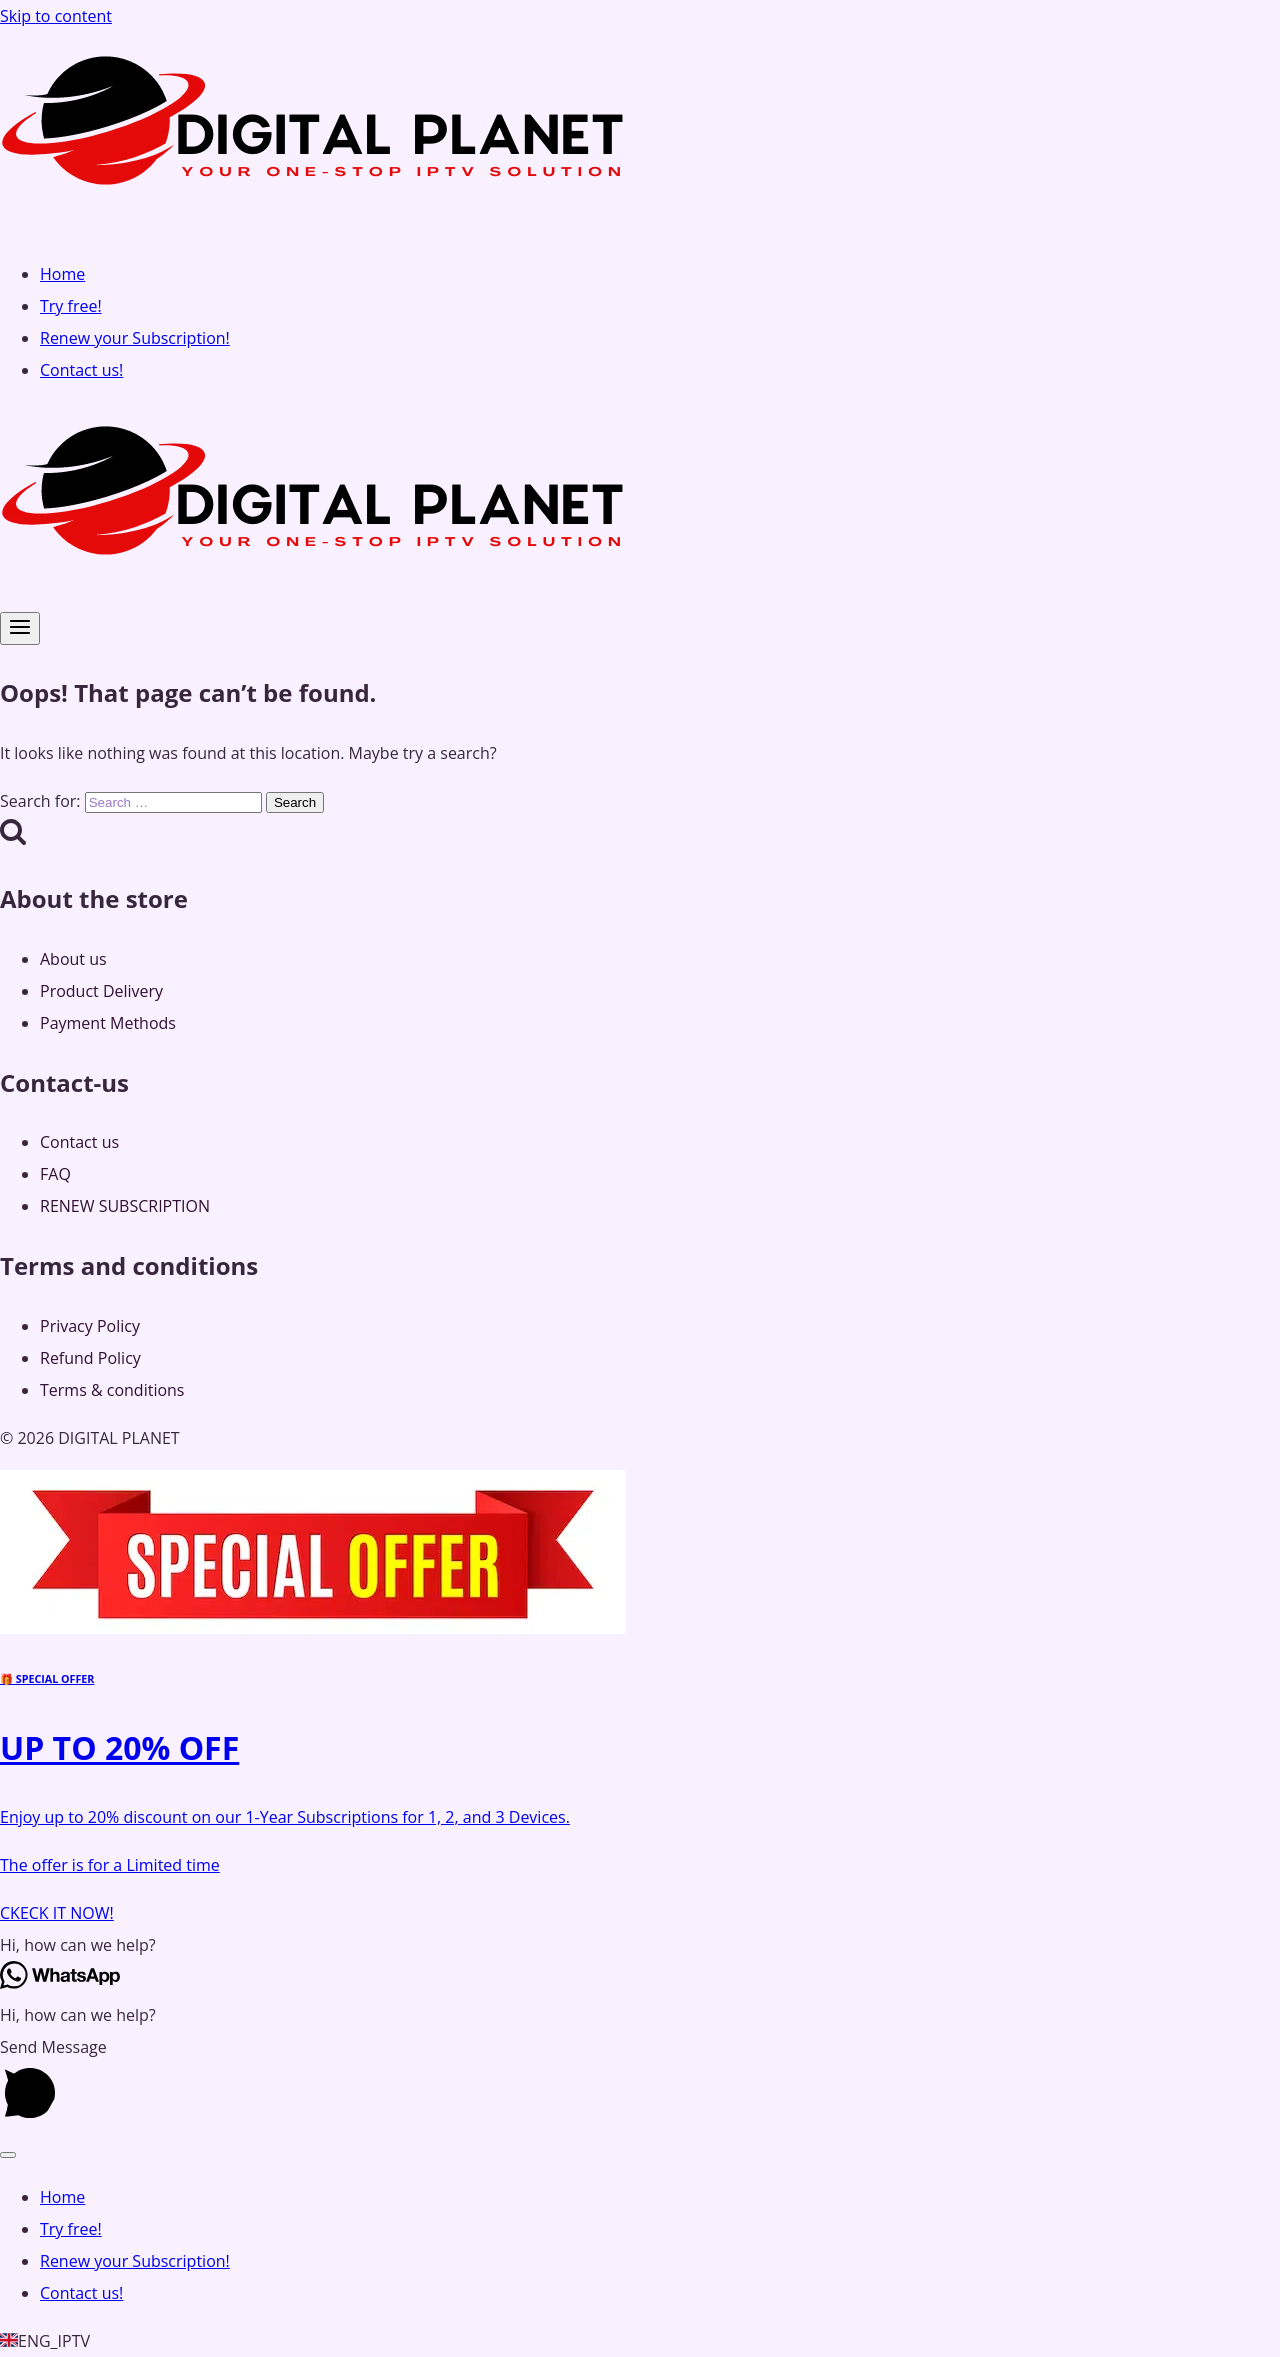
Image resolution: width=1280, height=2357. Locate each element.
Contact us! (81, 370)
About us (73, 959)
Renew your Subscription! (135, 338)
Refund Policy (90, 1358)
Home (62, 274)
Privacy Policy (90, 1326)
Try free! (71, 306)
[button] (640, 1945)
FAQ (55, 1174)
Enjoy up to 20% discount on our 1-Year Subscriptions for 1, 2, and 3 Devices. (285, 1817)
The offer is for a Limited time (110, 1865)
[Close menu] (8, 2155)
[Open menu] (20, 628)
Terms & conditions (112, 1390)
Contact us (79, 1142)
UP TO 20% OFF (119, 1747)
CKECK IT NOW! (57, 1913)
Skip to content (56, 16)
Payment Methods (108, 1023)
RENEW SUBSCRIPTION (125, 1206)
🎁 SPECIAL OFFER (47, 1679)
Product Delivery (101, 991)
